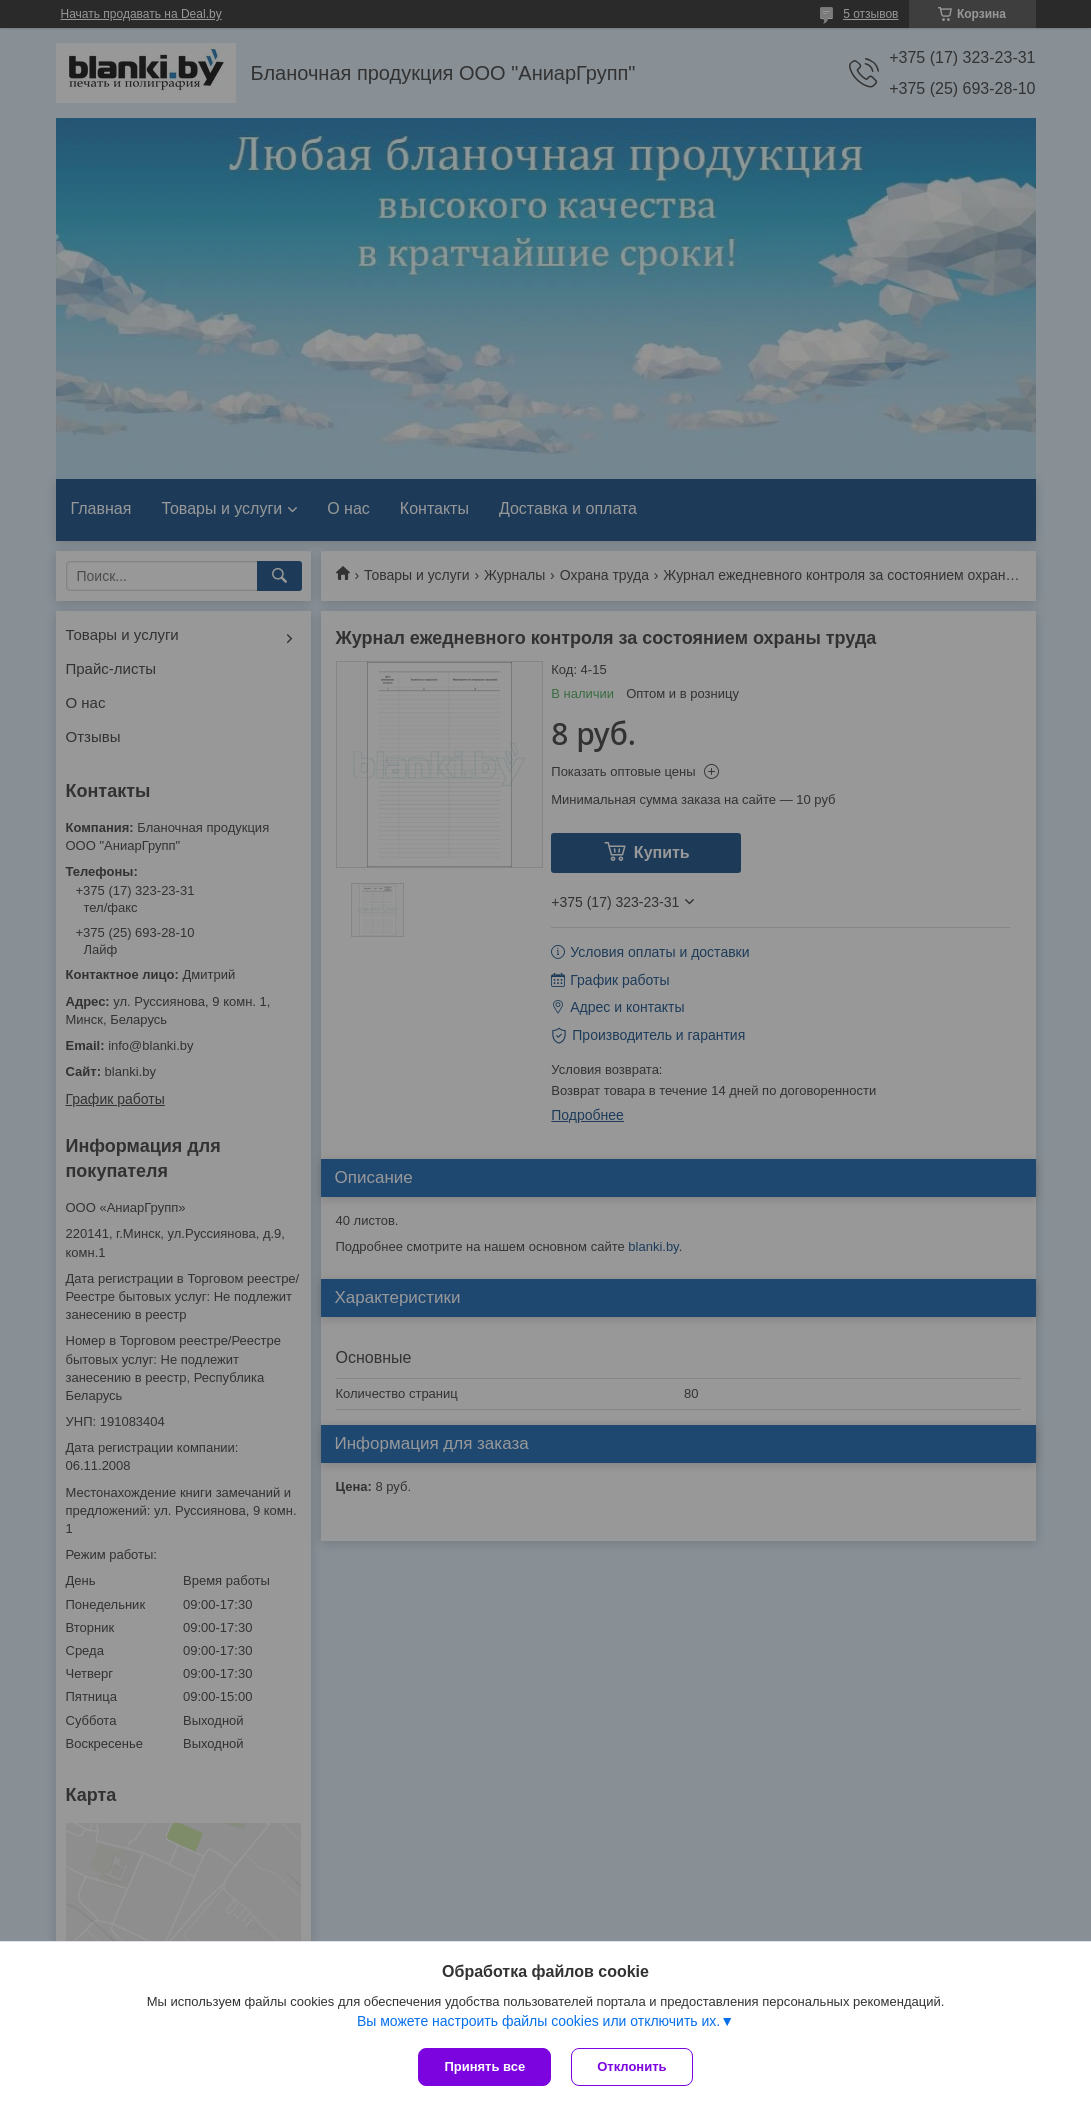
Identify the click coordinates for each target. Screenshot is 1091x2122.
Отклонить (631, 2066)
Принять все (484, 2066)
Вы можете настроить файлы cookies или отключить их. (538, 2021)
